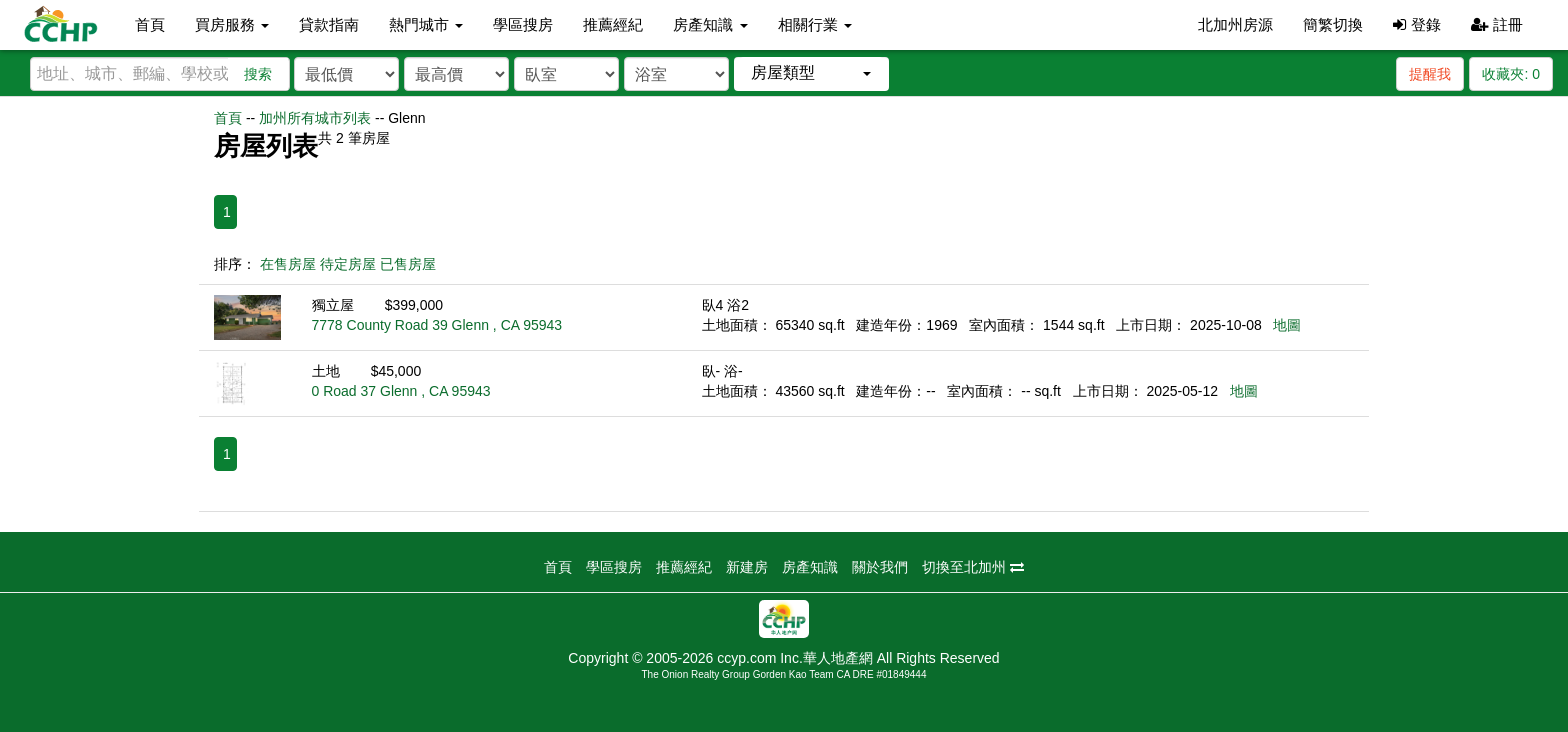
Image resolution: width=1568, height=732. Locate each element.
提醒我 (1430, 74)
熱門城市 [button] (426, 24)
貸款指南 (329, 24)
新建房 (747, 567)
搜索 (258, 74)
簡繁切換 (1333, 24)
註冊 (1497, 24)
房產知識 (810, 567)
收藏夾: (1511, 74)
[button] (811, 73)
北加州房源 (1235, 24)
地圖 (1287, 325)
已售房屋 (408, 264)
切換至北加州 (973, 567)
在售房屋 (288, 264)
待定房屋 (348, 264)
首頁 (150, 24)
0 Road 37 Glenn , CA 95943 (401, 391)
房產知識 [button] (710, 24)
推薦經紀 (613, 24)
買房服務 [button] (232, 24)
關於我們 (880, 567)
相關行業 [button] (815, 24)
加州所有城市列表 (315, 118)
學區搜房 (523, 24)
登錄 (1416, 24)
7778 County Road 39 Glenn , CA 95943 (437, 325)
